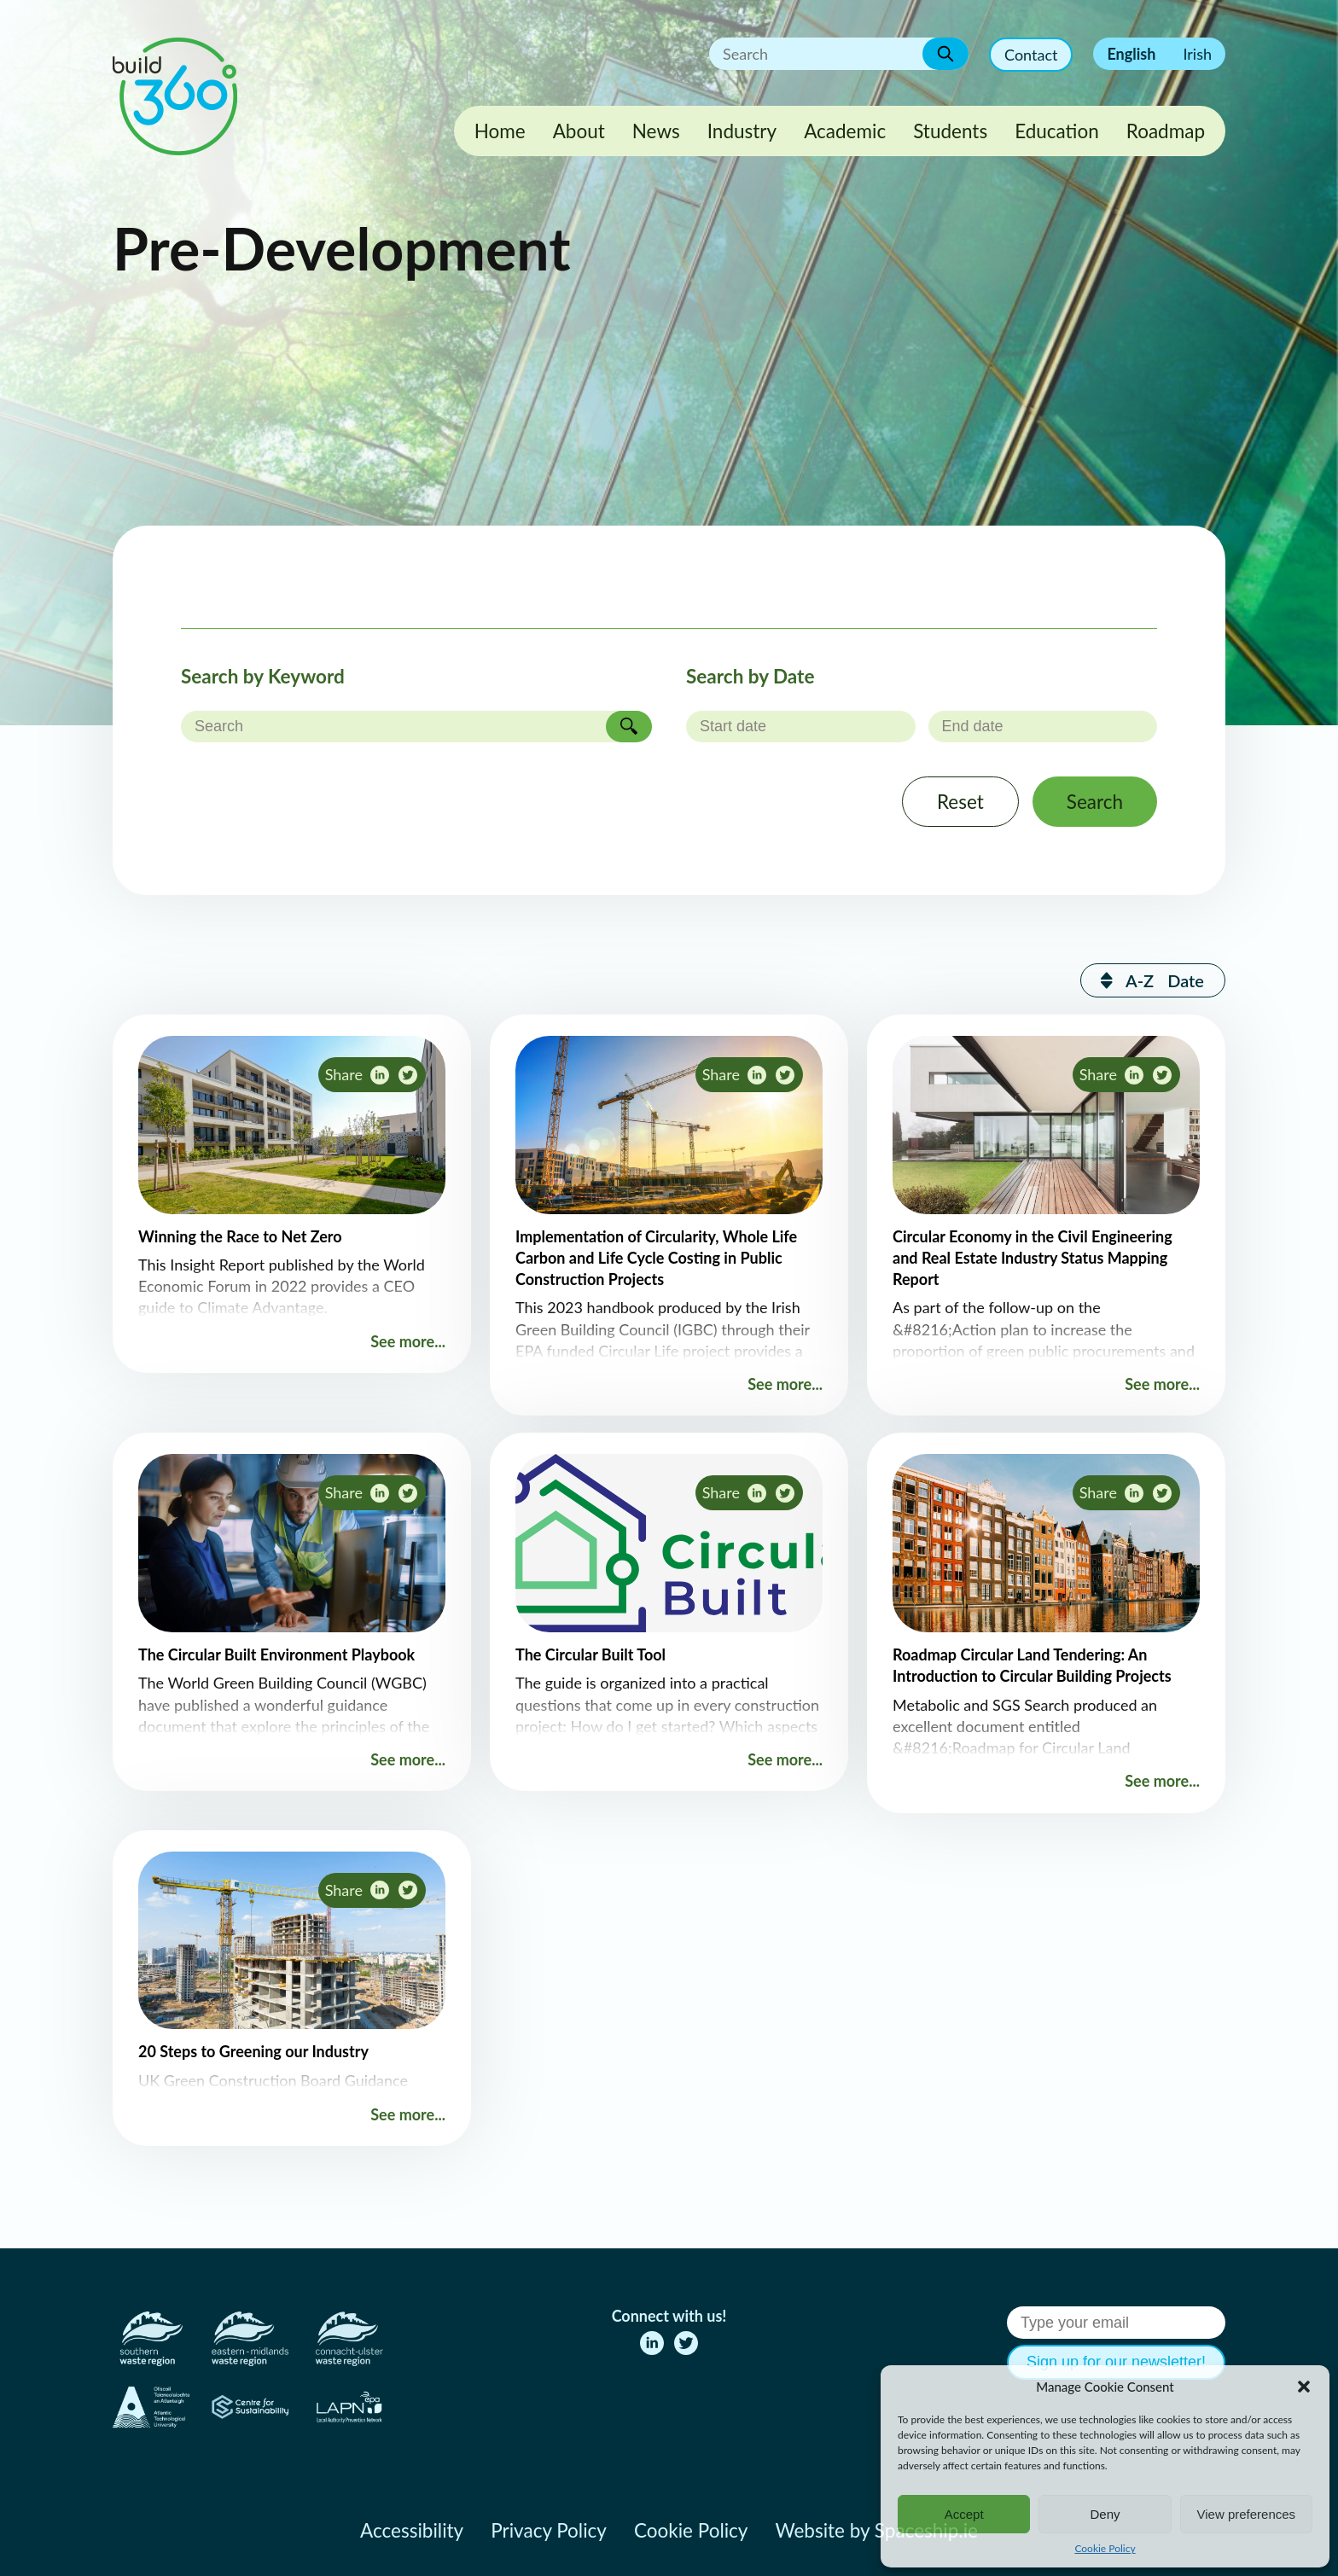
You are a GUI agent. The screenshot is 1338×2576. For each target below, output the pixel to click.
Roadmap (1165, 130)
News (656, 130)
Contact (1030, 54)
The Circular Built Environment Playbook (276, 1654)
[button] (1303, 2386)
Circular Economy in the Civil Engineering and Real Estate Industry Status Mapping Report (1032, 1257)
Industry (742, 130)
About (579, 130)
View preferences (1246, 2514)
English (1131, 53)
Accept (964, 2514)
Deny (1105, 2514)
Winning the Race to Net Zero (240, 1236)
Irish (1197, 53)
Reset (960, 801)
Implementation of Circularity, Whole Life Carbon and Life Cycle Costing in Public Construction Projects (656, 1257)
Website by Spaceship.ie (876, 2530)
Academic (845, 130)
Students (950, 130)
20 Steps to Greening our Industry (253, 2051)
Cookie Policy (1104, 2548)
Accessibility (411, 2530)
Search (1095, 801)
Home (500, 130)
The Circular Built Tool (590, 1654)
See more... (407, 1341)
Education (1057, 130)
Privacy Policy (549, 2530)
